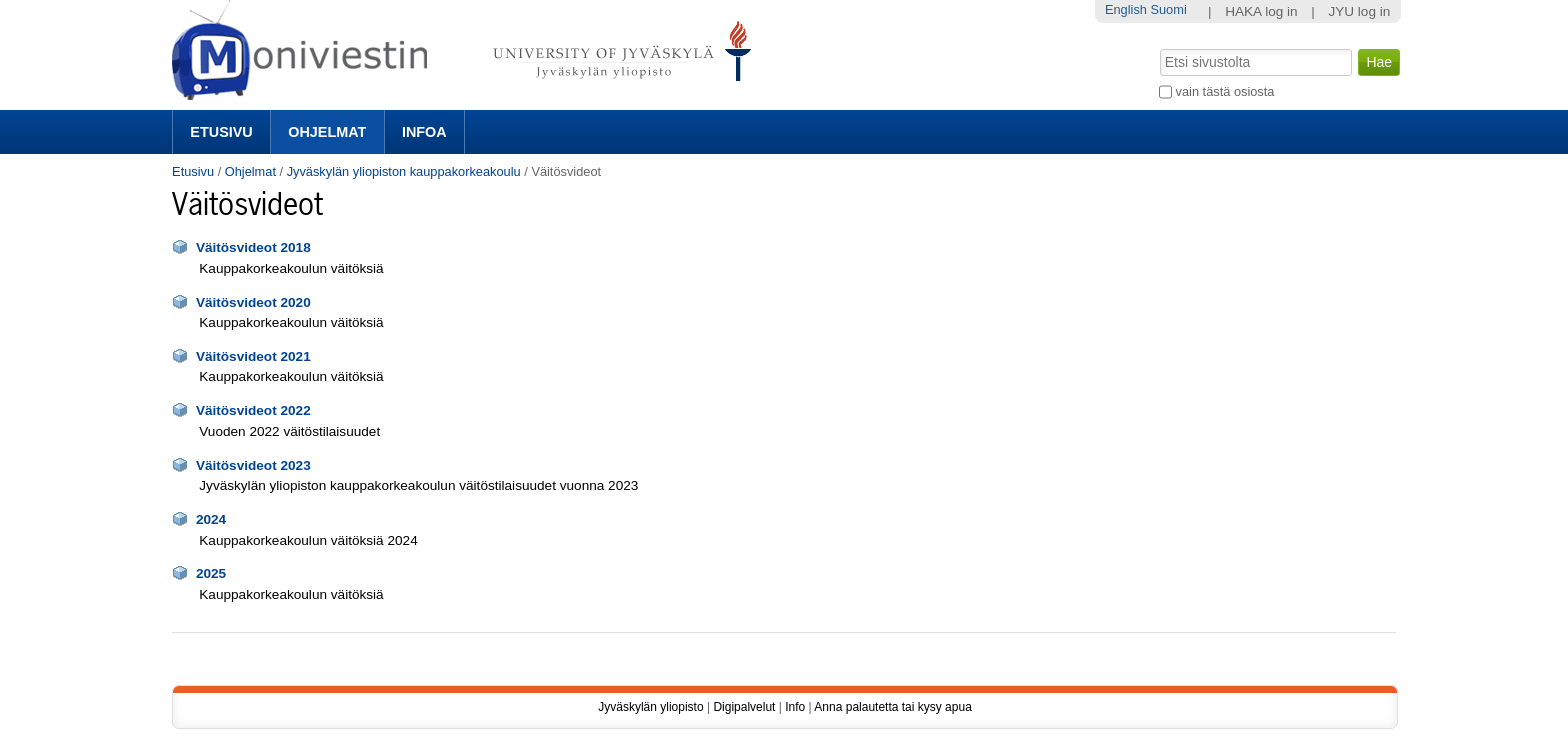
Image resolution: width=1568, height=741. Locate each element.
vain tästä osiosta (1225, 91)
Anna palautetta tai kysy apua (892, 707)
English (1126, 9)
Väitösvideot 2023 (253, 465)
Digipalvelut (744, 707)
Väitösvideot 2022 (253, 410)
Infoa (424, 132)
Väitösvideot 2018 (253, 247)
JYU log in (1359, 11)
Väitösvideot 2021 (253, 356)
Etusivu (221, 132)
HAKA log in (1261, 11)
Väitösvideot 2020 (253, 302)
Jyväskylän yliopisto (650, 707)
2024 (211, 519)
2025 (211, 573)
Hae (1158, 47)
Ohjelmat (327, 132)
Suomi (1168, 9)
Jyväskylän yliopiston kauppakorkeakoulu (404, 171)
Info (795, 707)
